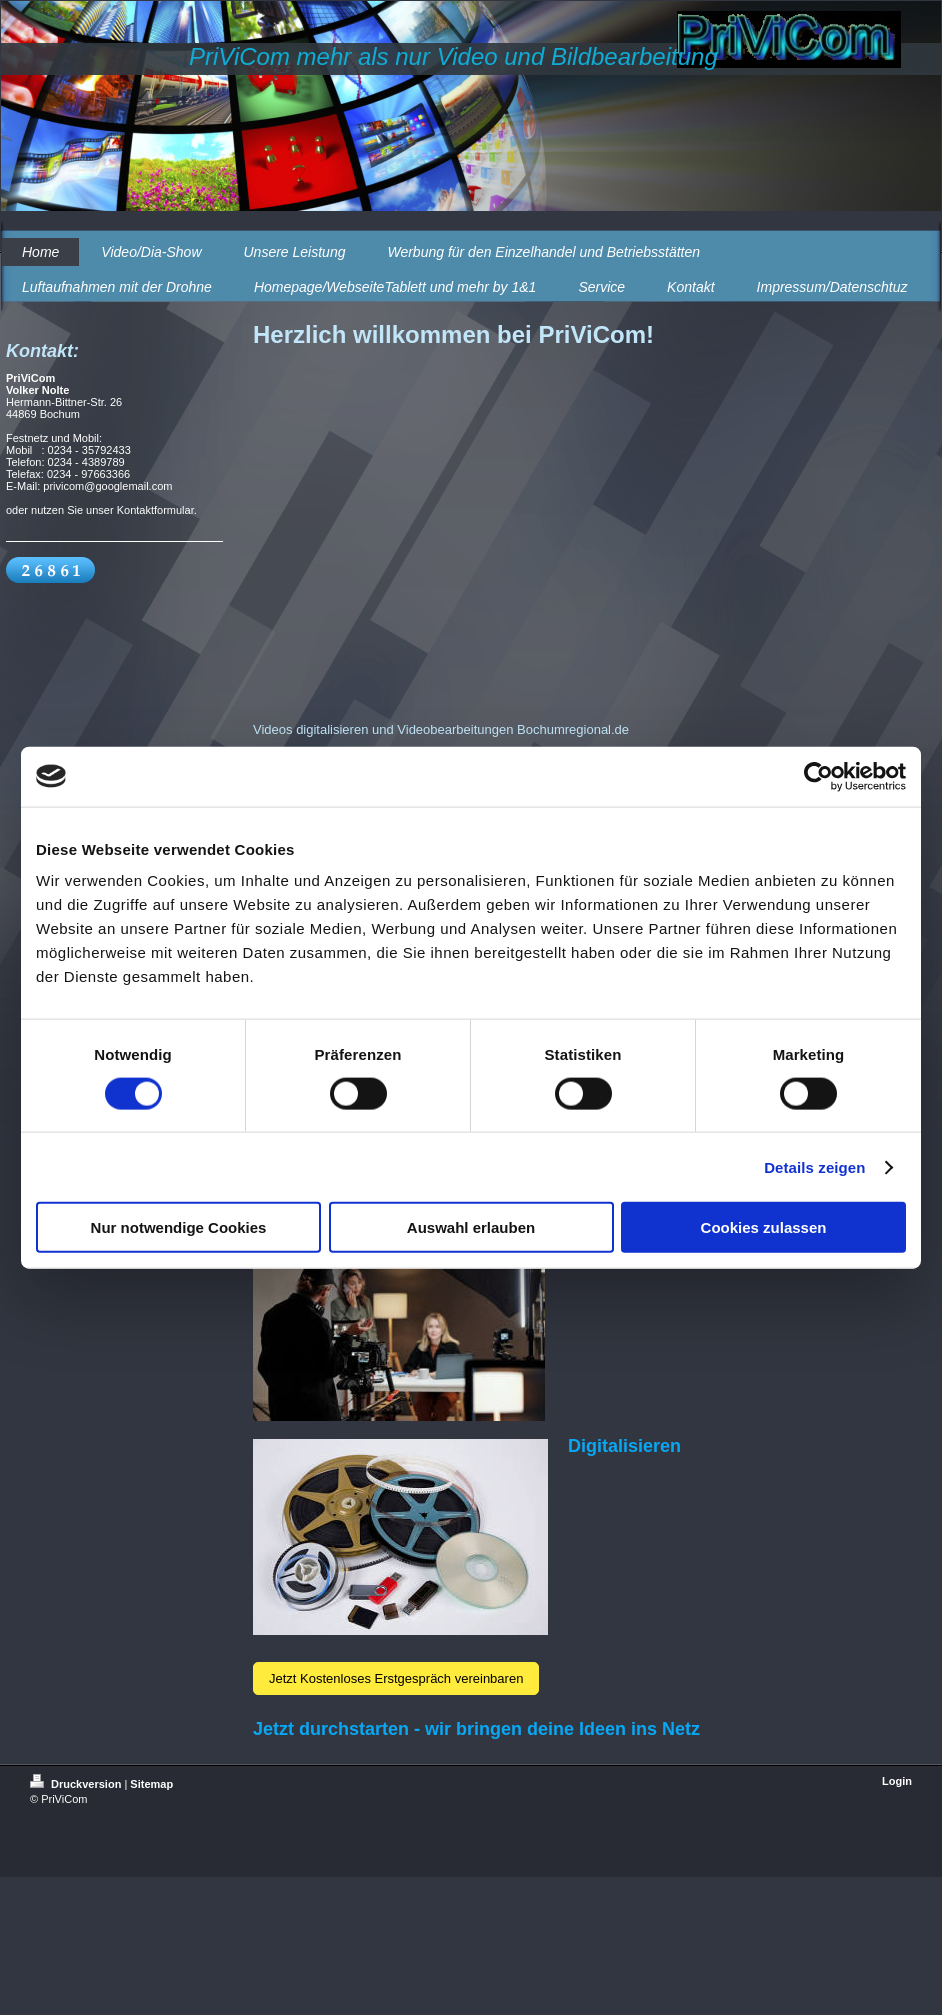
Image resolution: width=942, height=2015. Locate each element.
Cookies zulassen (764, 1227)
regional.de (597, 729)
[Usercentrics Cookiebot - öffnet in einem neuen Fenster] (818, 776)
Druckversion (77, 1784)
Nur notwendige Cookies (179, 1227)
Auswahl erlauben (471, 1227)
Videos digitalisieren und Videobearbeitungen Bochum (409, 729)
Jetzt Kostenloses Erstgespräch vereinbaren (396, 1678)
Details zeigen (814, 1166)
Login (897, 1781)
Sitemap (151, 1784)
